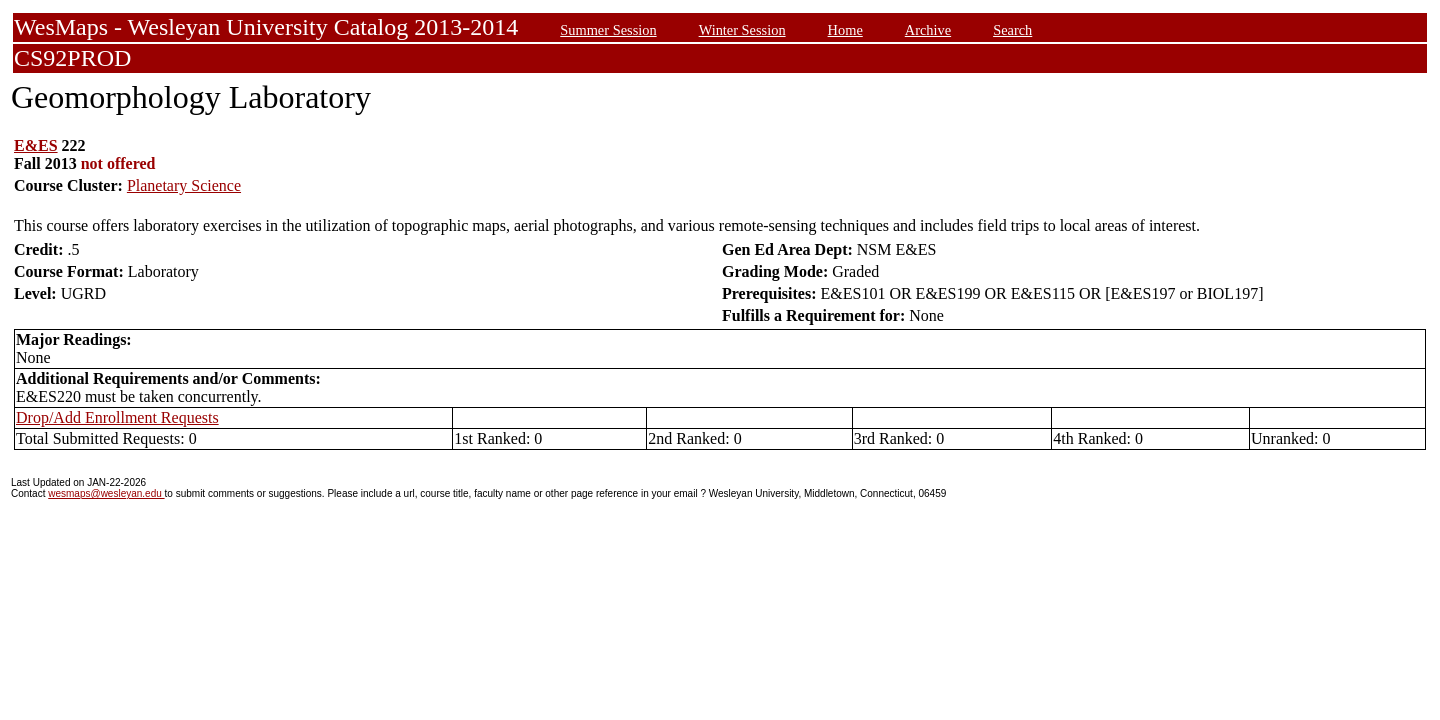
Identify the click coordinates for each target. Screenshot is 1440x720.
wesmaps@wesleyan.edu (106, 493)
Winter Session (742, 30)
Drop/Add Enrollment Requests (117, 417)
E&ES (36, 145)
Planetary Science (184, 185)
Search (1012, 30)
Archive (928, 30)
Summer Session (608, 30)
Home (845, 30)
